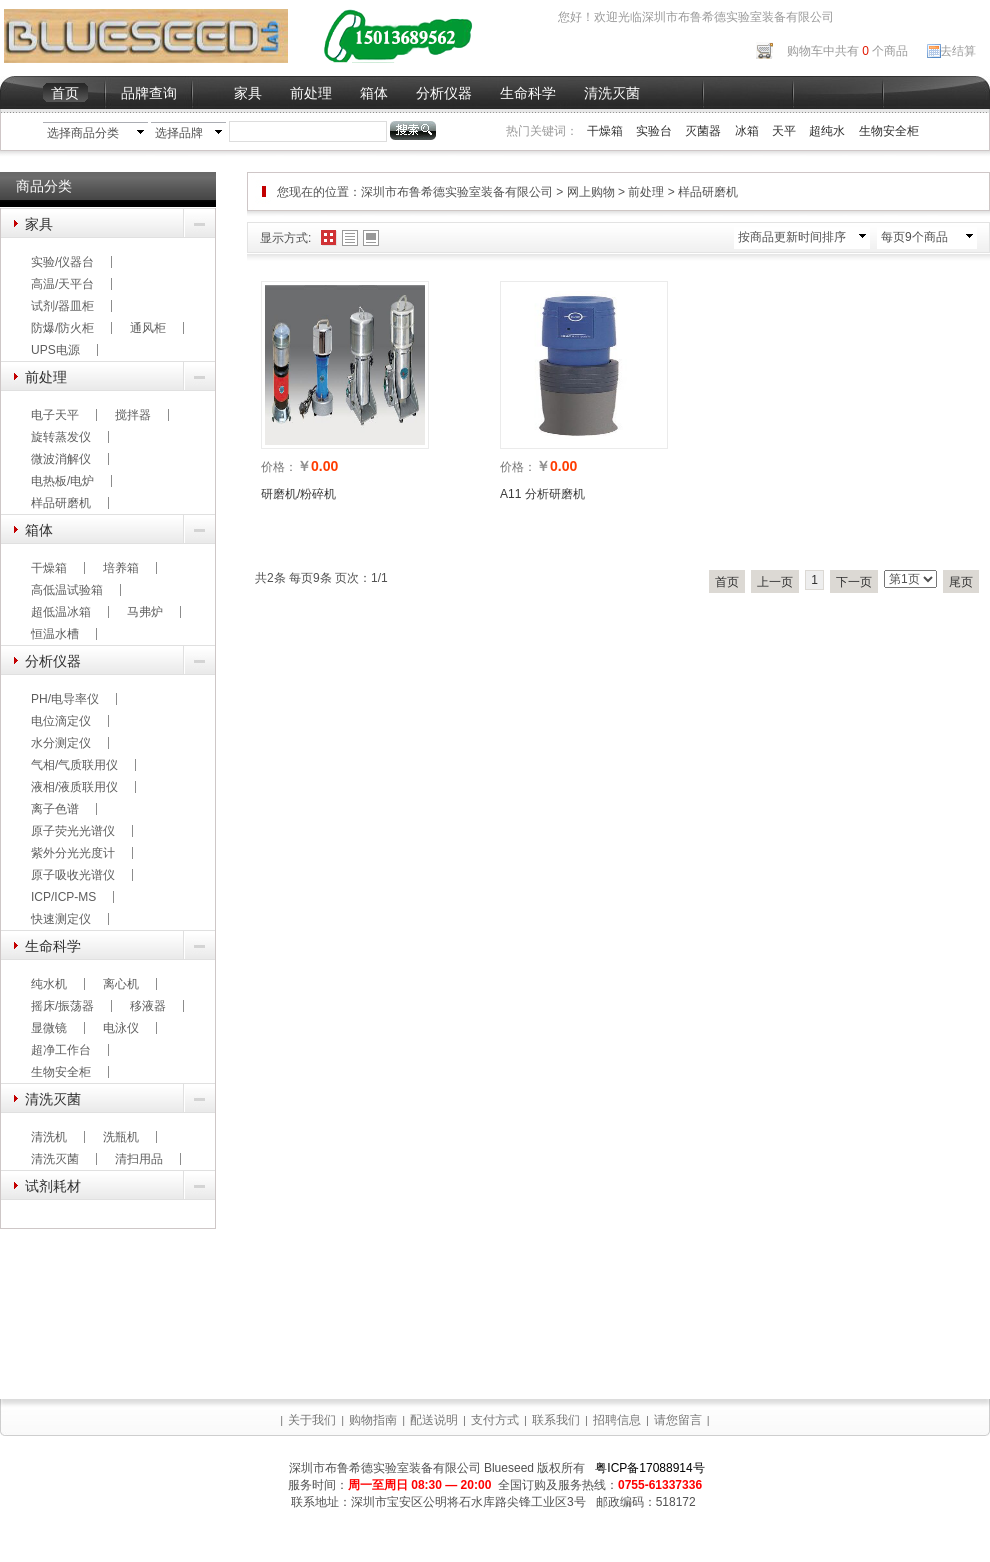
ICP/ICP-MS (63, 897)
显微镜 (49, 1028)
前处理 (311, 93)
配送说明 (434, 1420)
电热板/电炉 (62, 481)
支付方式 (495, 1420)
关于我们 (312, 1420)
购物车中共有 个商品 (847, 51)
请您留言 (678, 1420)
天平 (784, 131)
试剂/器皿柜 (62, 306)
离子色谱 (55, 809)
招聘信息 (617, 1420)
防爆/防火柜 (62, 328)
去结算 (958, 51)
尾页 (961, 582)
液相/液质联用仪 (74, 787)
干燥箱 (605, 131)
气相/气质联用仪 (74, 765)
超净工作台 (61, 1050)
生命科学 (528, 93)
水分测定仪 (61, 743)
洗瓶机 (121, 1137)
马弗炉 (145, 612)
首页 (65, 93)
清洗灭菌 (612, 93)
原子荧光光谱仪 (73, 831)
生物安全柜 (889, 131)
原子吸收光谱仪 (73, 875)
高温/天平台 (62, 284)
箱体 (374, 93)
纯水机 (49, 984)
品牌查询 (149, 93)
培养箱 (121, 568)
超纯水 (827, 131)
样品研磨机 (61, 503)
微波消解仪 (61, 459)
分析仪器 (444, 93)
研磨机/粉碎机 (298, 494)
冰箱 (747, 131)
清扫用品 (139, 1159)
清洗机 (49, 1137)
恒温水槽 (55, 634)
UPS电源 (55, 350)
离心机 (121, 984)
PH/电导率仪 (65, 699)
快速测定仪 (61, 919)
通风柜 (148, 328)
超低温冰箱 (61, 612)
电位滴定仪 (61, 721)
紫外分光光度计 (73, 853)
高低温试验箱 (67, 590)
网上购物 (591, 192)
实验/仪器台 (62, 262)
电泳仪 (121, 1028)
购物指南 (373, 1420)
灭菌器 (703, 131)
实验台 (654, 131)
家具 (248, 93)
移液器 (148, 1006)
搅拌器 (133, 415)
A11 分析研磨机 (542, 494)
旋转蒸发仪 (61, 437)
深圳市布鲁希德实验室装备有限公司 (458, 192)
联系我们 (556, 1420)
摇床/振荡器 (62, 1006)
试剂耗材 (53, 1186)
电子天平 (55, 415)
